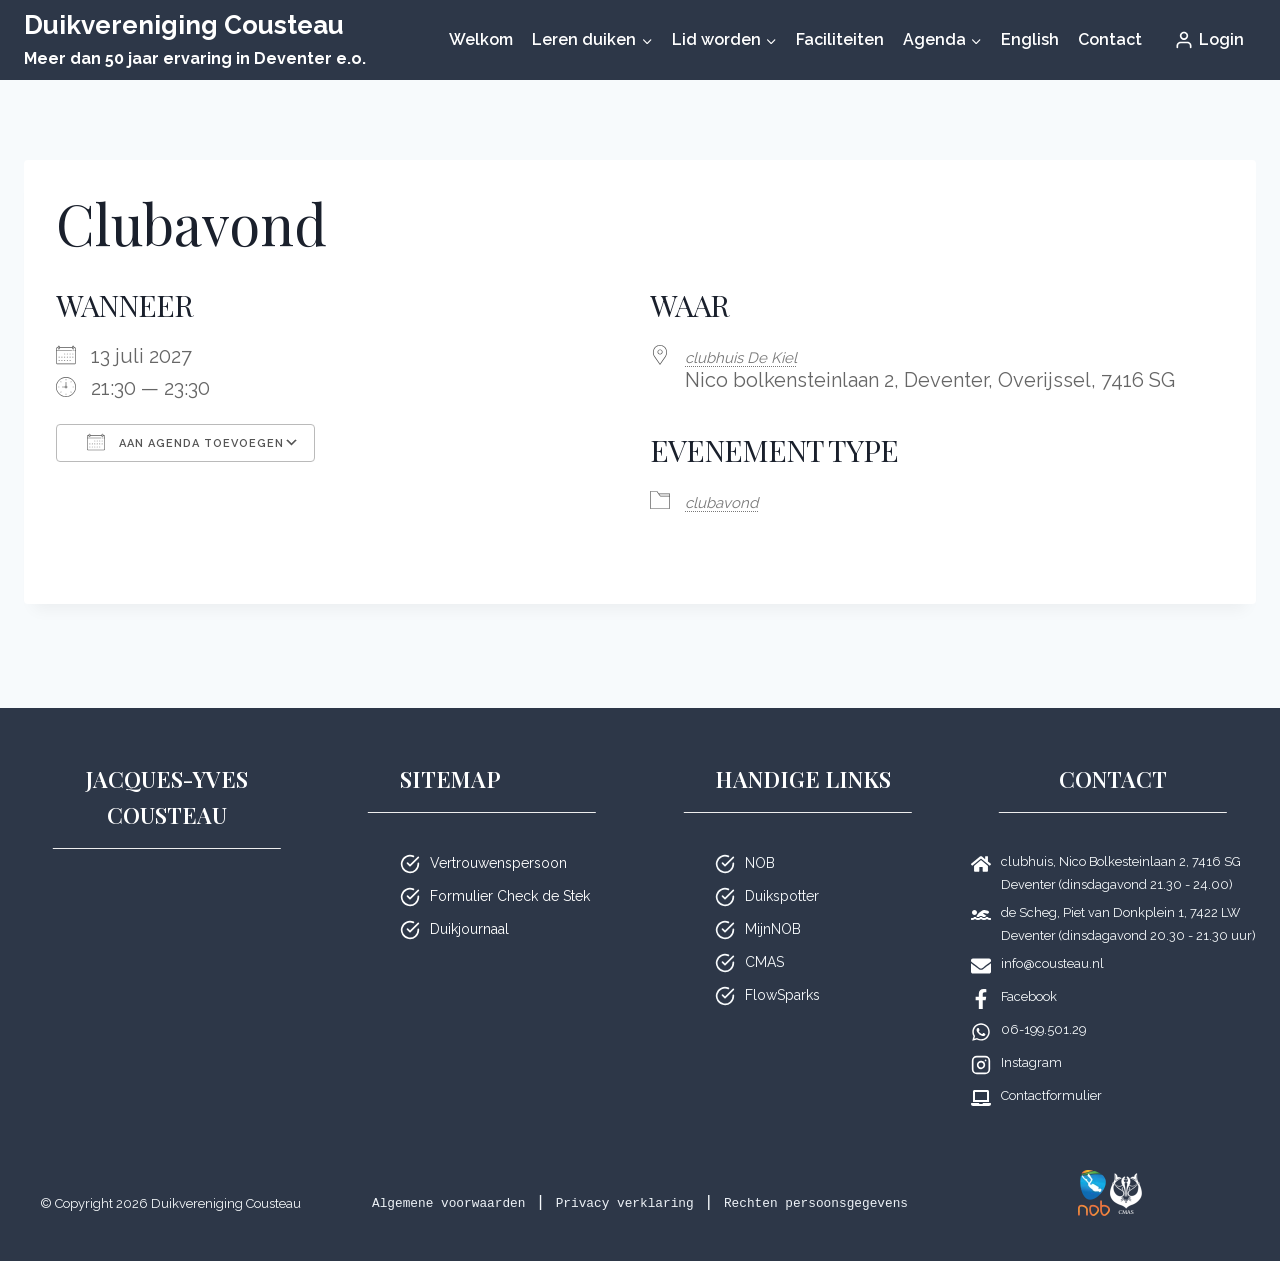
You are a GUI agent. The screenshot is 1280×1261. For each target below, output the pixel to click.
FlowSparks (782, 969)
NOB (760, 837)
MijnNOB (773, 903)
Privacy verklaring (705, 1176)
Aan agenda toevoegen (185, 442)
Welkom (481, 39)
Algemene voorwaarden (483, 1176)
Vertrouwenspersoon (498, 837)
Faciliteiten (840, 39)
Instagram (1031, 1036)
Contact (1110, 39)
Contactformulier (1051, 1069)
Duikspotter (782, 870)
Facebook (1029, 970)
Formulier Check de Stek (510, 870)
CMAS (764, 936)
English (1030, 39)
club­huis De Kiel (759, 356)
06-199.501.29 (1043, 1003)
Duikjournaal (469, 903)
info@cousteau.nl (1052, 937)
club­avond (734, 499)
